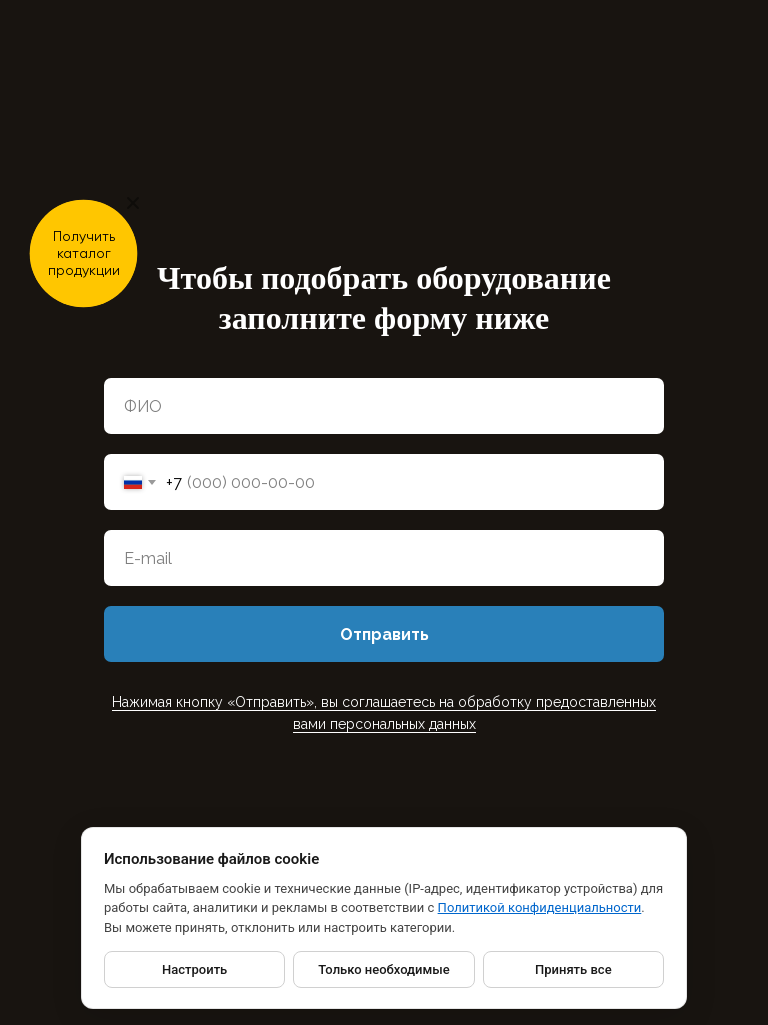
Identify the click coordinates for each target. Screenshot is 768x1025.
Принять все (573, 969)
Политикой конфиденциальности (540, 907)
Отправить (384, 634)
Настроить (194, 969)
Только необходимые (383, 969)
